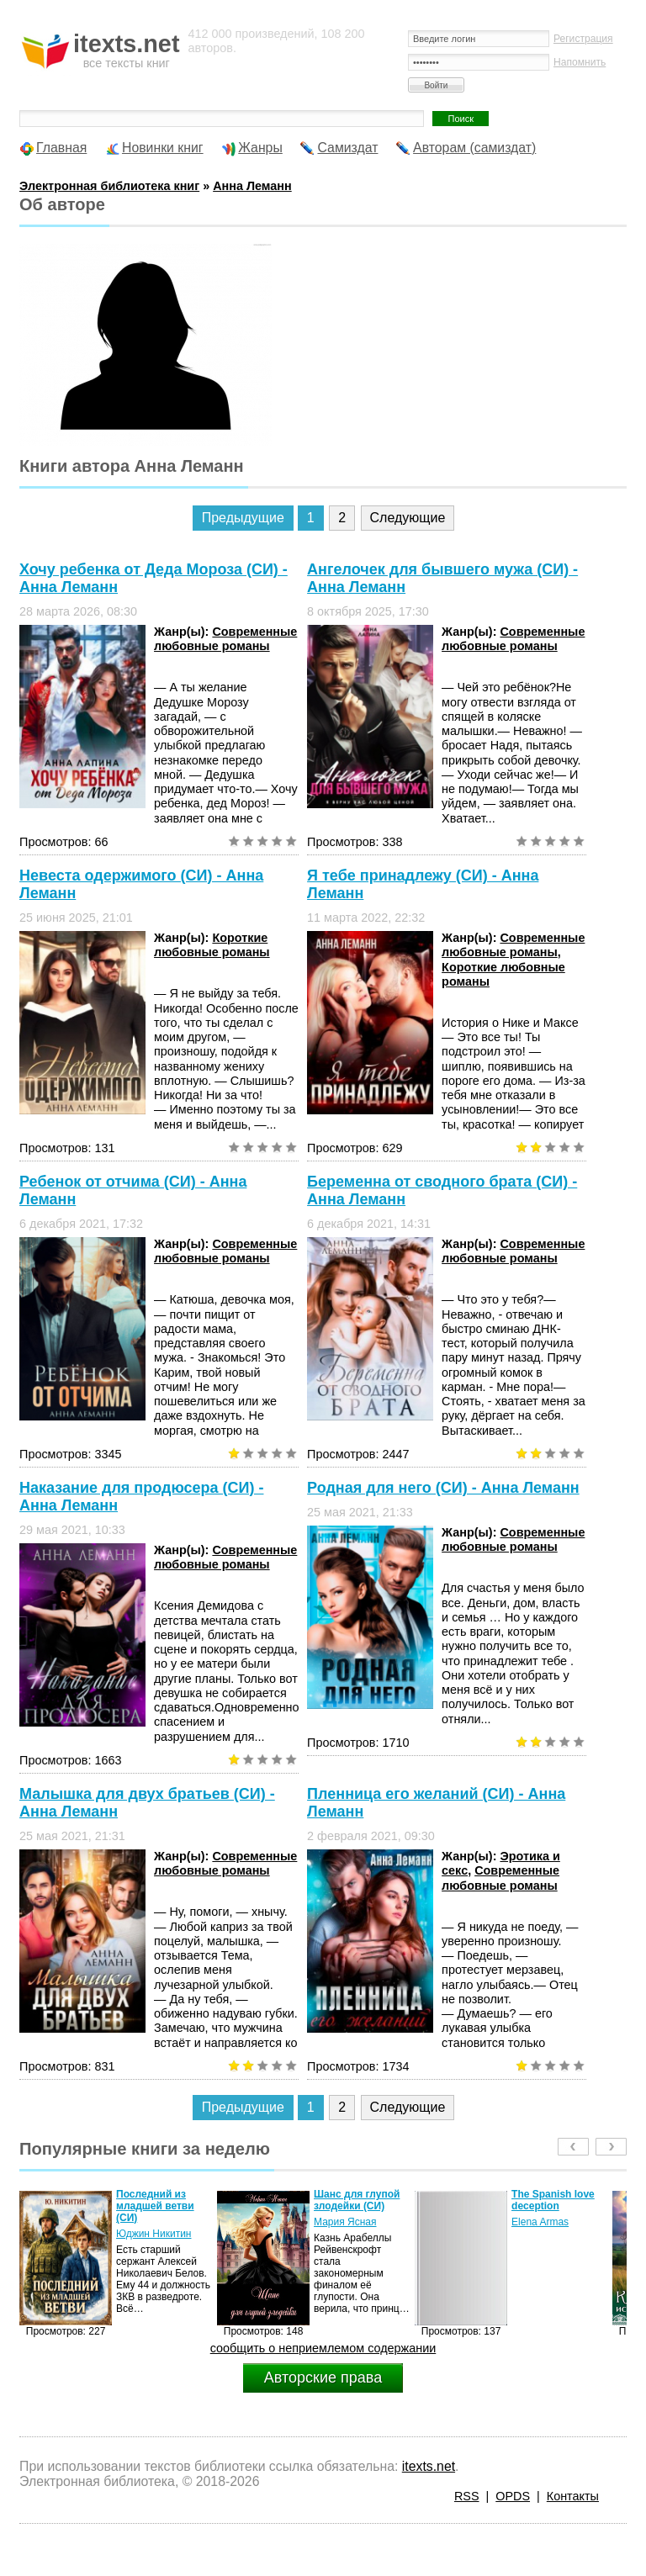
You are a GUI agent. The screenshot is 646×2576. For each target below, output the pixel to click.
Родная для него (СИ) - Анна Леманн (443, 1487)
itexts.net (428, 2466)
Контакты (573, 2496)
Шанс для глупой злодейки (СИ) (357, 2200)
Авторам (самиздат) (474, 147)
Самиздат (347, 147)
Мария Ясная (345, 2222)
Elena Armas (540, 2222)
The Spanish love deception (553, 2200)
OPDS (512, 2496)
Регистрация (583, 39)
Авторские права (323, 2377)
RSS (466, 2496)
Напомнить (579, 62)
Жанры (260, 147)
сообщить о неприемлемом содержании (323, 2348)
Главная (61, 147)
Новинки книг (163, 147)
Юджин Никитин (153, 2234)
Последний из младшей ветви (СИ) (155, 2206)
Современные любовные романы (225, 639)
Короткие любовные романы (212, 945)
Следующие (408, 517)
